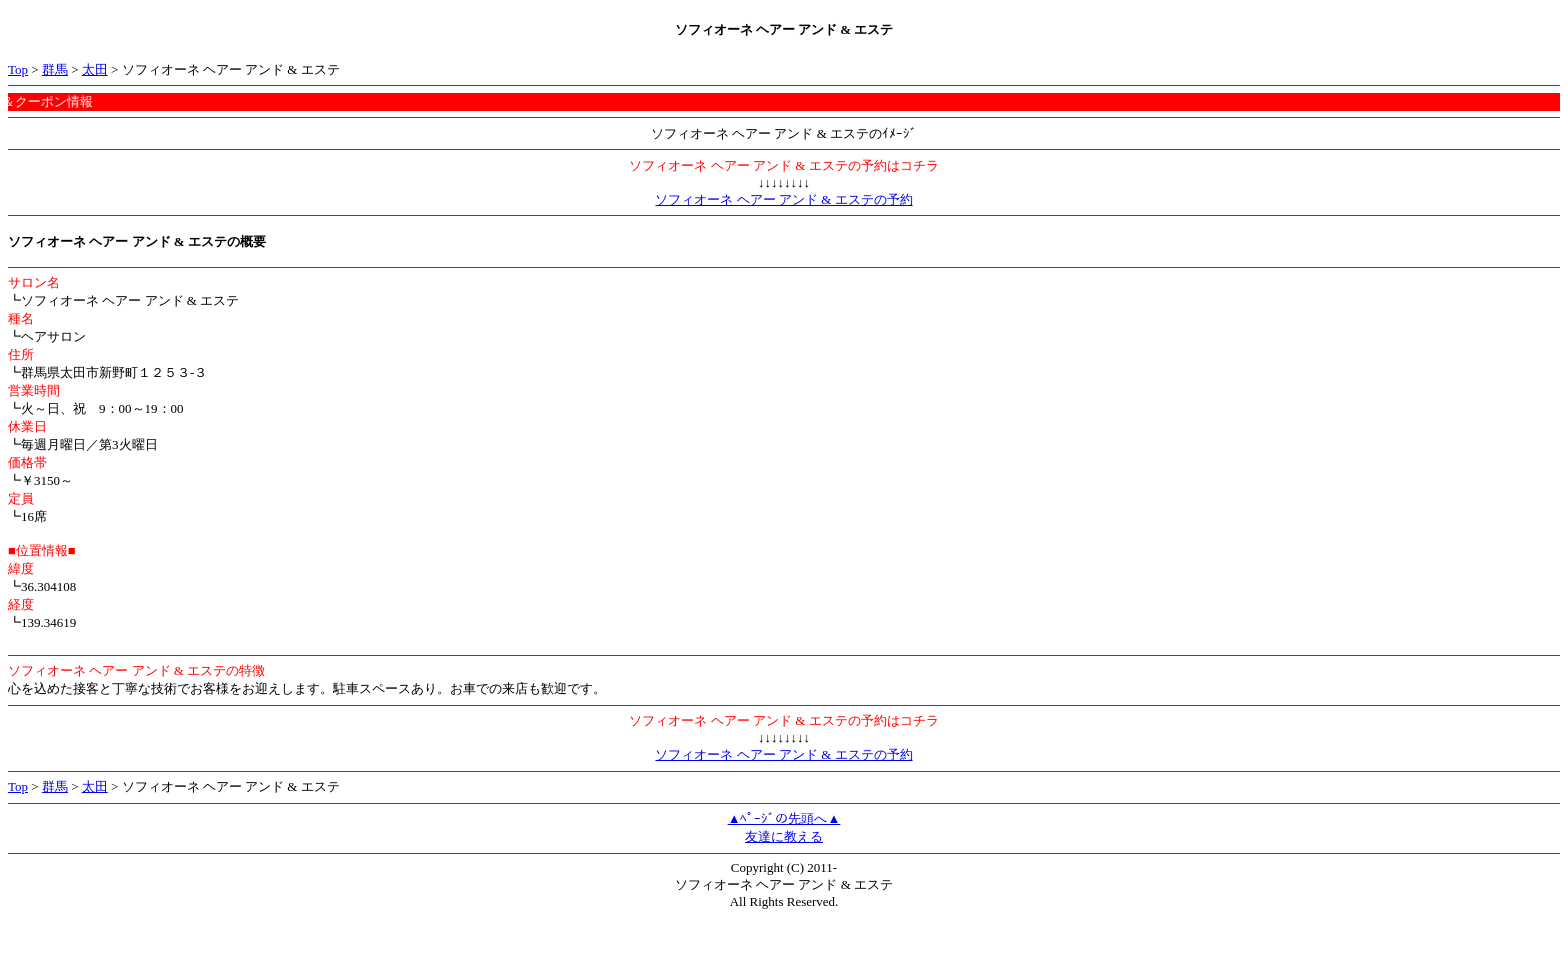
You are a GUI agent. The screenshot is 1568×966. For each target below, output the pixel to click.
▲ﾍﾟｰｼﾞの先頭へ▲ (784, 818)
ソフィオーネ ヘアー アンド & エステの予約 (783, 199)
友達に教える (784, 836)
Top (18, 69)
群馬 (55, 69)
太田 (95, 69)
